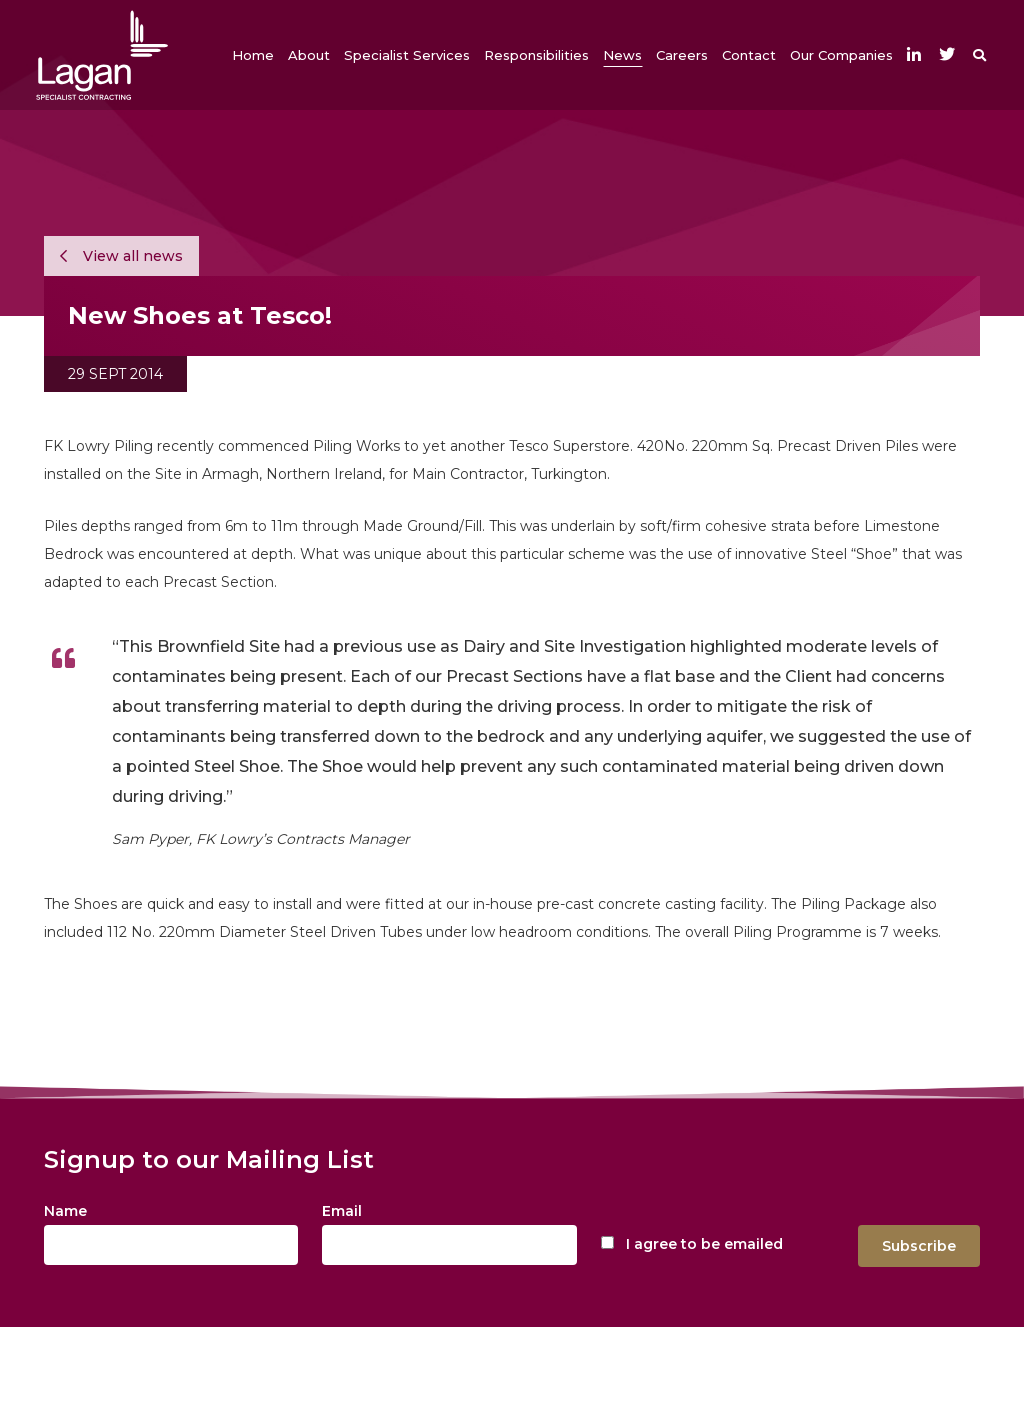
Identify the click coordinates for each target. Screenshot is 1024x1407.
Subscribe (919, 1246)
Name (65, 1211)
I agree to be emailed (704, 1244)
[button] (309, 55)
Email (342, 1211)
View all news (121, 256)
